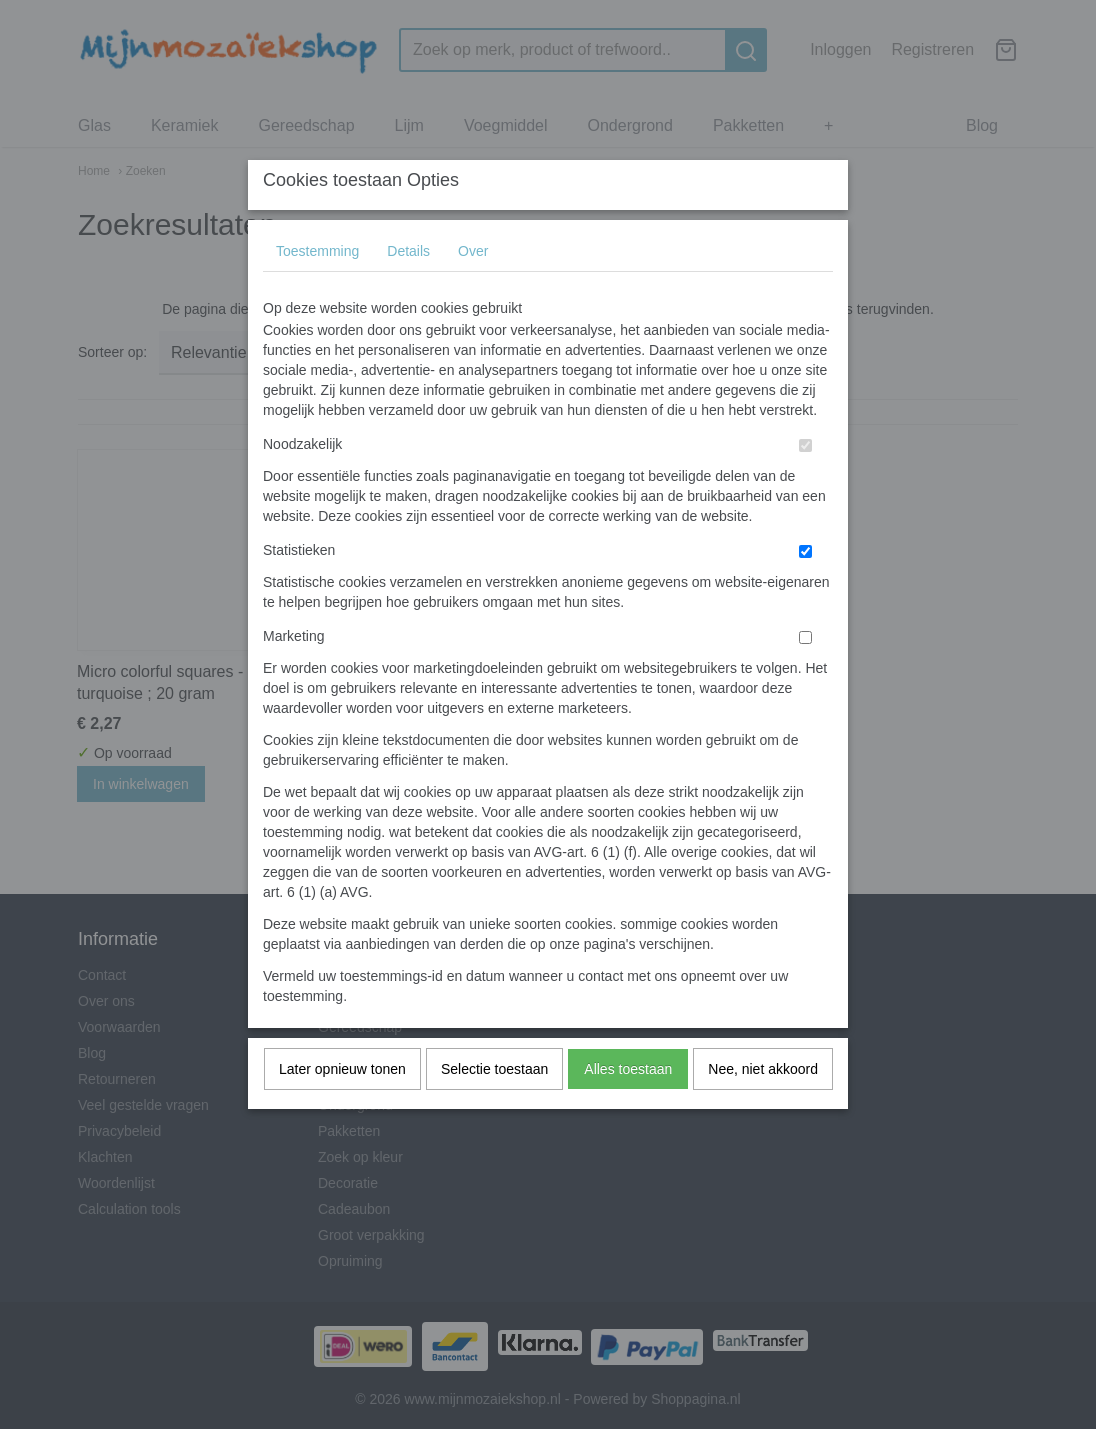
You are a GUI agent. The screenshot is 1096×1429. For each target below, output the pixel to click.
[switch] (805, 484)
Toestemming (317, 290)
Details (408, 290)
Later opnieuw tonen (342, 1108)
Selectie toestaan (494, 1108)
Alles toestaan (628, 1108)
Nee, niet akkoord (763, 1108)
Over (473, 290)
